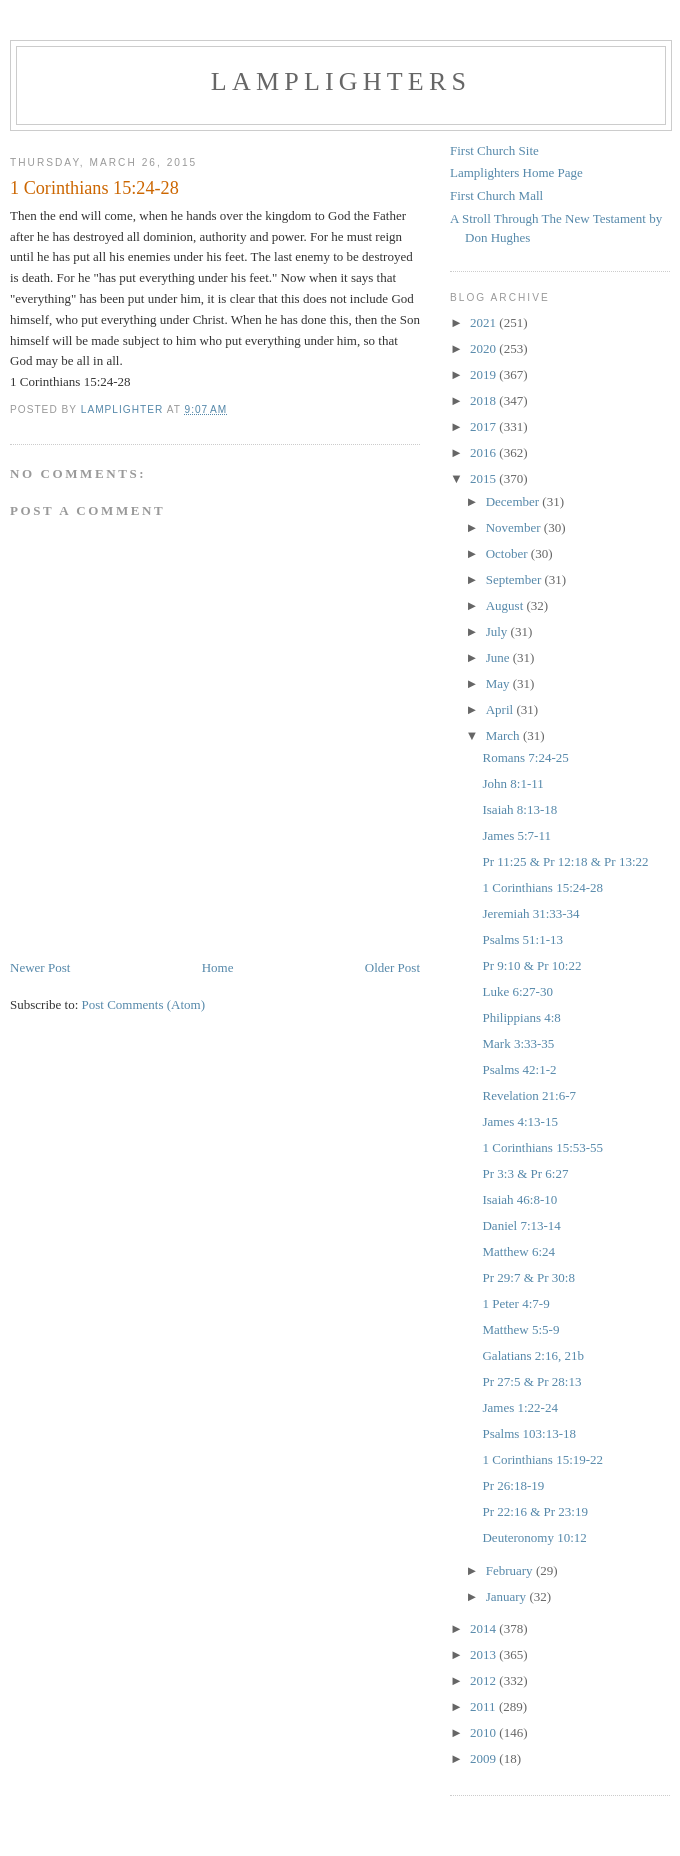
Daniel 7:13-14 (521, 1225)
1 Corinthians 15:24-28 (542, 887)
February (511, 1570)
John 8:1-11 (512, 783)
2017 (484, 426)
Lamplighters (341, 81)
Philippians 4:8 (521, 1017)
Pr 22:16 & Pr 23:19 (534, 1511)
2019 (484, 374)
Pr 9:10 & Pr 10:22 (531, 965)
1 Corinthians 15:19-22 (542, 1459)
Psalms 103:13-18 (529, 1433)
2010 (484, 1732)
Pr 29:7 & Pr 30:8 (528, 1277)
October (508, 553)
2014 (484, 1628)
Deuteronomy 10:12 (534, 1537)
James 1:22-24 (519, 1407)
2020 (484, 348)
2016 (484, 452)
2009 (484, 1758)
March (504, 735)
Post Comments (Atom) (144, 1004)
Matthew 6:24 (518, 1251)
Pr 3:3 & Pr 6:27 (525, 1173)
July (498, 631)
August (506, 605)
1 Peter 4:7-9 (515, 1303)
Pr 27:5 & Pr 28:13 (531, 1381)
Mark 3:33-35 (518, 1043)
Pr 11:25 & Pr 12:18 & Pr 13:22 (565, 861)
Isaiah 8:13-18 (519, 809)
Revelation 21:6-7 (529, 1095)
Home (218, 967)
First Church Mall (496, 195)
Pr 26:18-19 (513, 1485)
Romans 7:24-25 (525, 757)
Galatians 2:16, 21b (532, 1355)
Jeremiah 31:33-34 (530, 913)
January (508, 1596)
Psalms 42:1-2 (519, 1069)
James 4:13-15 (519, 1121)
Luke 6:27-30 (517, 991)
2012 (484, 1680)
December (514, 501)
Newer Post (40, 967)
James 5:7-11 (516, 835)
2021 (484, 322)
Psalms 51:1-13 (522, 939)
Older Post (392, 967)
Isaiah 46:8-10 (519, 1199)
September (515, 579)
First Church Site (494, 150)
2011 (484, 1706)
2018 (484, 400)
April (501, 709)
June (499, 657)
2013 (484, 1654)
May (499, 683)
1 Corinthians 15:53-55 (542, 1147)
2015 (484, 478)
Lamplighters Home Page (516, 172)
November (515, 527)
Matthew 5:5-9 (520, 1329)
